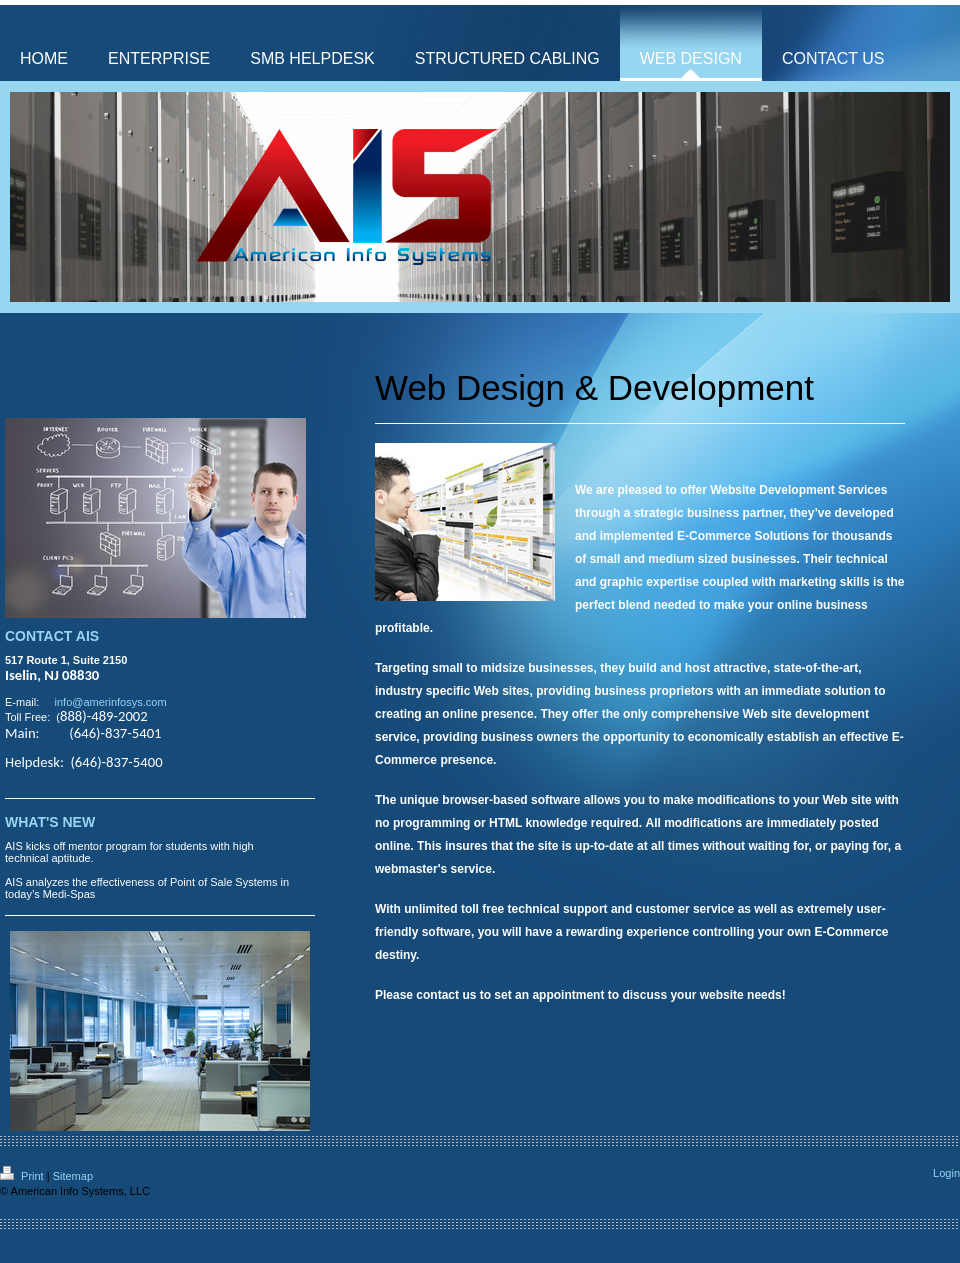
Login (946, 1173)
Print (23, 1176)
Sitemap (73, 1176)
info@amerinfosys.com (111, 702)
